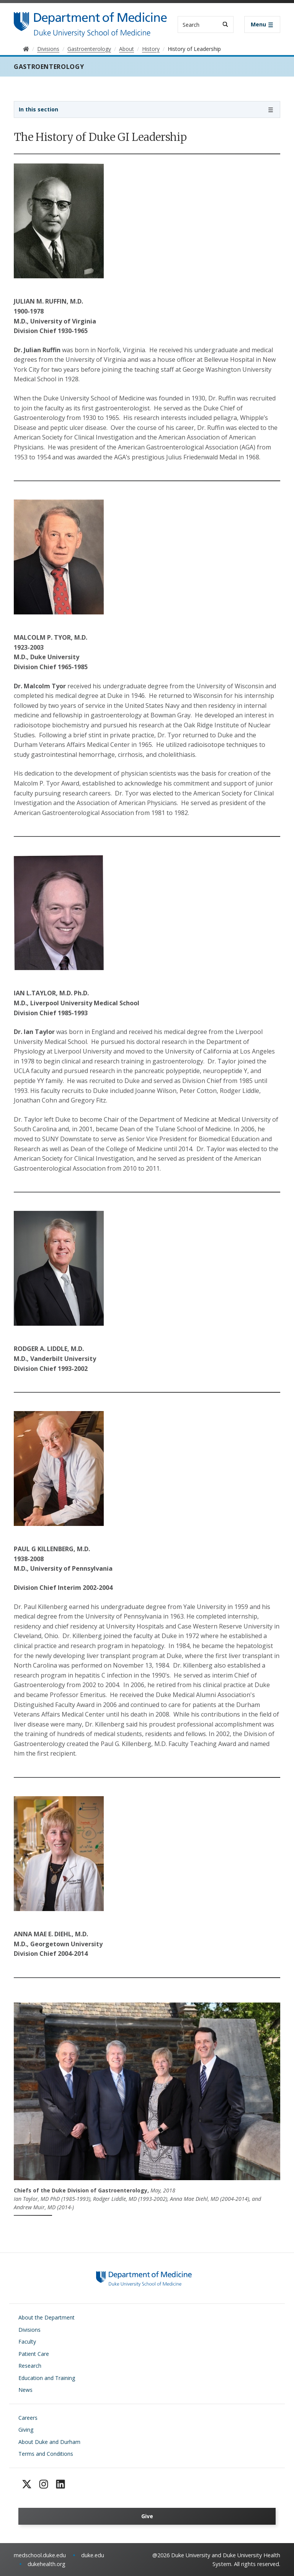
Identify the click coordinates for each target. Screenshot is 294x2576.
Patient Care (33, 2353)
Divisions (29, 2329)
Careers (28, 2417)
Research (29, 2365)
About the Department (46, 2317)
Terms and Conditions (45, 2453)
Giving (25, 2429)
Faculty (27, 2341)
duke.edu (92, 2555)
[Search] (225, 24)
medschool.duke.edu (40, 2555)
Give (147, 2516)
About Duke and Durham (49, 2441)
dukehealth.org (46, 2564)
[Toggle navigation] (262, 24)
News (25, 2389)
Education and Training (46, 2378)
